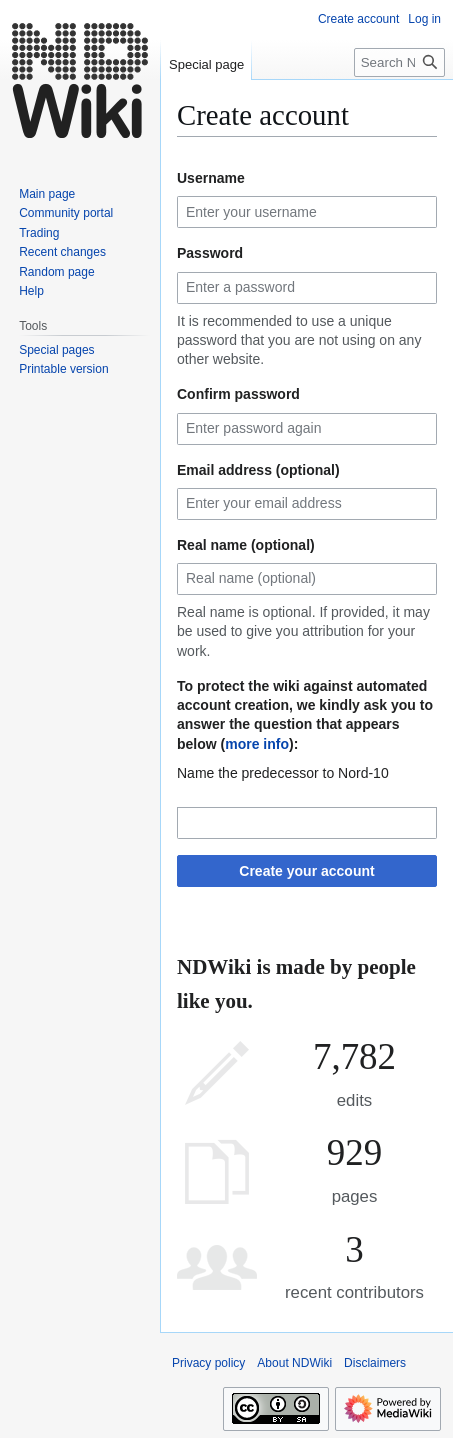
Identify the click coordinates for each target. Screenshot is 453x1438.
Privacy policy (208, 1363)
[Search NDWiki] (399, 62)
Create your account (306, 871)
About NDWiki (294, 1363)
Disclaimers (375, 1363)
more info (257, 744)
